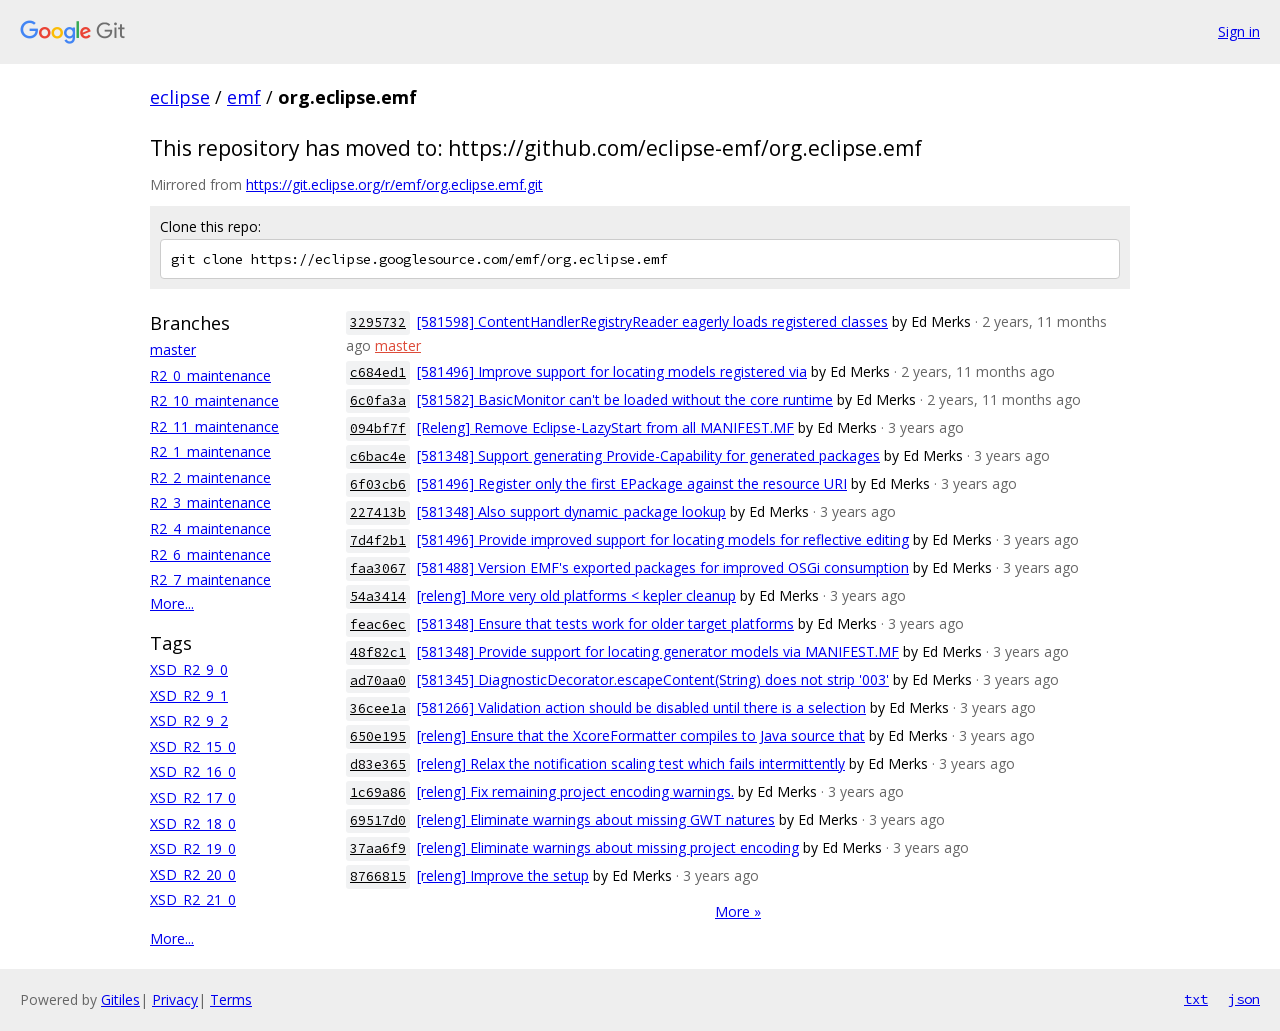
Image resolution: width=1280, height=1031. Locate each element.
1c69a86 (378, 792)
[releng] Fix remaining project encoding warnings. (575, 791)
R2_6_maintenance (210, 554)
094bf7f (378, 428)
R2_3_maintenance (210, 502)
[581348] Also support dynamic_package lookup (571, 511)
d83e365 (378, 764)
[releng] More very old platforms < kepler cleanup (576, 595)
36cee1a (378, 708)
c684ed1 (378, 372)
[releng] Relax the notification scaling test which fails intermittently (631, 763)
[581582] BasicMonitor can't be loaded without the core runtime (625, 399)
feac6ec (378, 624)
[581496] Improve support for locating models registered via (612, 371)
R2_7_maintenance (210, 579)
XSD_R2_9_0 (189, 669)
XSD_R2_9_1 (189, 695)
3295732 (378, 322)
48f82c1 (378, 652)
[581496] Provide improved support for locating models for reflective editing (663, 539)
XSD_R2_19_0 (193, 848)
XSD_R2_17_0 (193, 797)
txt (1196, 999)
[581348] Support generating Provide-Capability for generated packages (648, 455)
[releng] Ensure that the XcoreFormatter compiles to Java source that (641, 735)
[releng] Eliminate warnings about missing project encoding (608, 847)
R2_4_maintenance (210, 528)
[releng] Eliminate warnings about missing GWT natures (596, 819)
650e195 (378, 736)
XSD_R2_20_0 (193, 874)
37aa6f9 (378, 848)
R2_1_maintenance (210, 451)
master (173, 349)
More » (738, 911)
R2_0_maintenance (210, 375)
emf (244, 97)
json (1244, 999)
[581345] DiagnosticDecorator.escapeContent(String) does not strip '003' (653, 679)
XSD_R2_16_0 (193, 771)
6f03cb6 (378, 484)
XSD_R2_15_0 (193, 746)
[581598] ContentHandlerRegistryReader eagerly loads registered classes (652, 321)
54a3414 (378, 596)
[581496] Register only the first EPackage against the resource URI (632, 483)
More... (172, 603)
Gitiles (120, 999)
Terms (231, 999)
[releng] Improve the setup (503, 875)
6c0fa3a (378, 400)
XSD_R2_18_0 (193, 823)
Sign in (1239, 31)
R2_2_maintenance (210, 477)
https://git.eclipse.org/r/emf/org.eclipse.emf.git (394, 184)
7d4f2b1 (378, 540)
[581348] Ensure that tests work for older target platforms (605, 623)
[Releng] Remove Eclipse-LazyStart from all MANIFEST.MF (605, 427)
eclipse (180, 97)
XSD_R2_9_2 (189, 720)
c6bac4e (378, 456)
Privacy (175, 999)
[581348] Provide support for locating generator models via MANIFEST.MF (658, 651)
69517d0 (378, 820)
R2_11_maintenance (214, 426)
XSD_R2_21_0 (193, 899)
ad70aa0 (378, 680)
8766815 (378, 876)
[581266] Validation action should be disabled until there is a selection (641, 707)
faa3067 (378, 568)
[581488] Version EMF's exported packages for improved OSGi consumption (663, 567)
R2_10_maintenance (214, 400)
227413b (378, 512)
